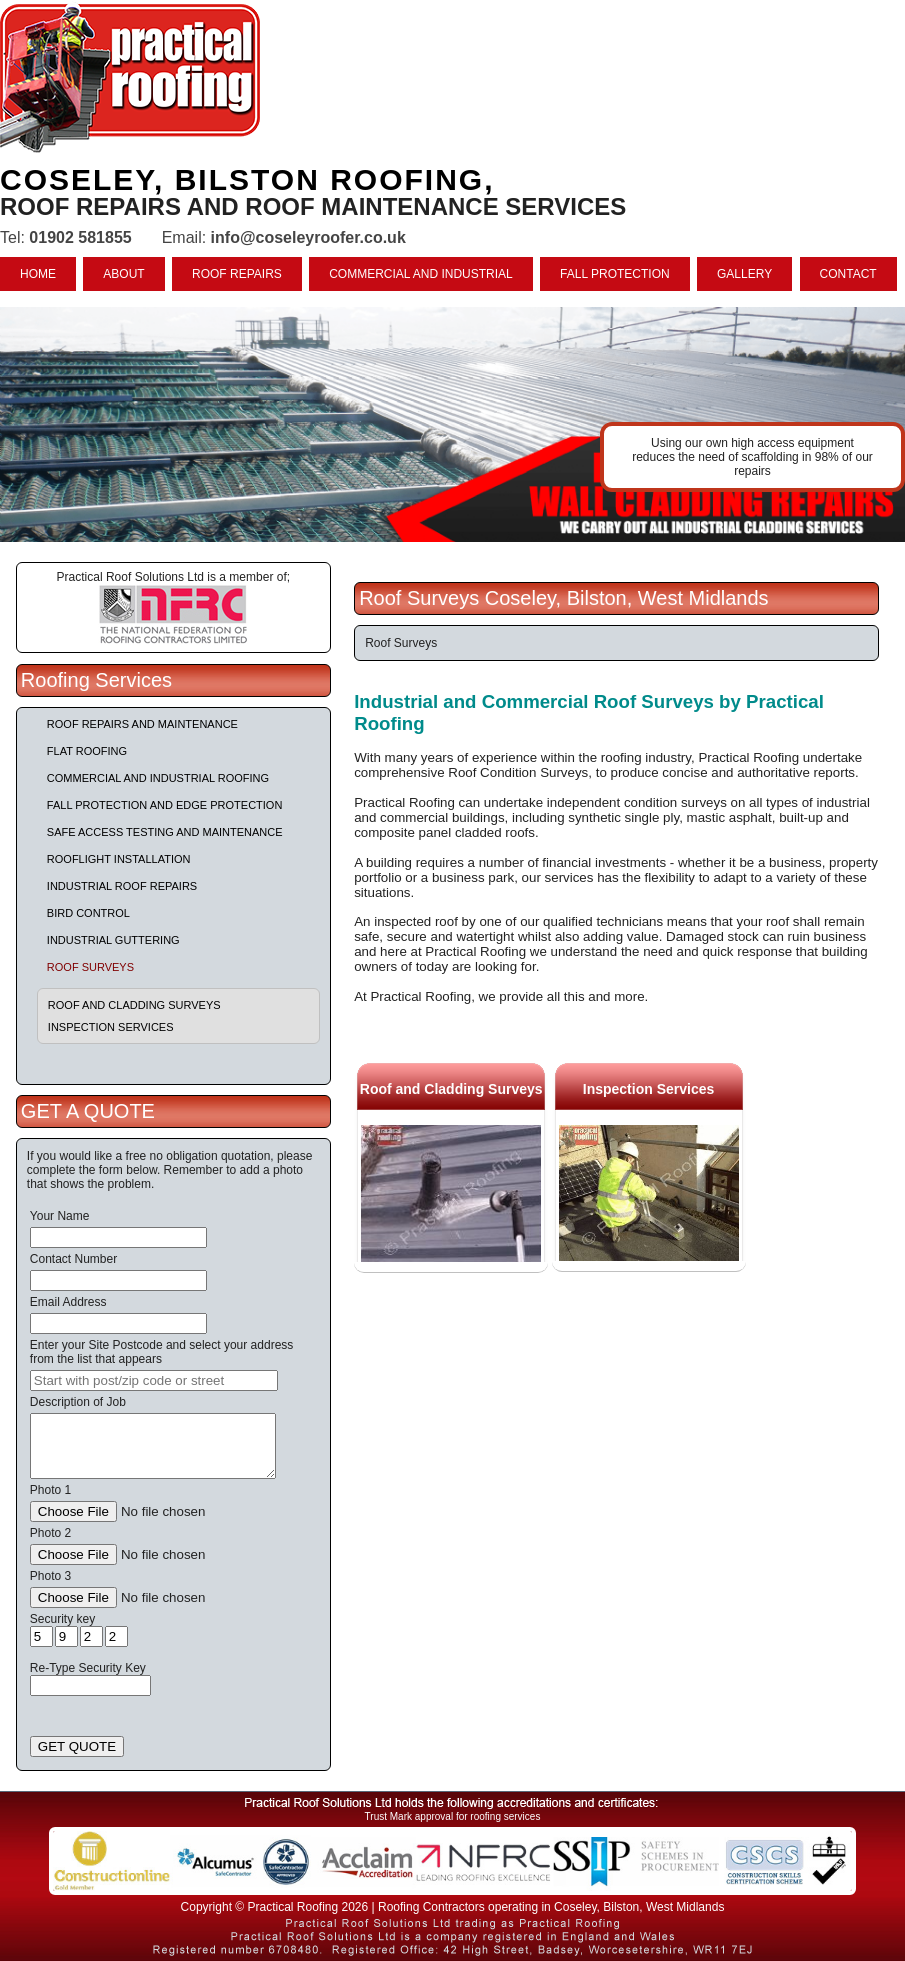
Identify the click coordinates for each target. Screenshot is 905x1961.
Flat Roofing (87, 751)
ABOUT (123, 274)
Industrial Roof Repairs (122, 886)
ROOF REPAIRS (237, 274)
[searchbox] (154, 1380)
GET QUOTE (77, 1746)
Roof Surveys (90, 967)
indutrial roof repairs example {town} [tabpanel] (452, 424)
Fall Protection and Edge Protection (165, 805)
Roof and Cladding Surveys (134, 1005)
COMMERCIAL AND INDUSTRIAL (421, 274)
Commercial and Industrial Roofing (158, 778)
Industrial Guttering (113, 940)
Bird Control (88, 913)
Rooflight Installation (119, 859)
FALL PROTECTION (615, 274)
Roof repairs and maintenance (142, 724)
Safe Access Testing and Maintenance (165, 832)
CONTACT (848, 274)
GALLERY (744, 274)
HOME (38, 274)
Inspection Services (111, 1027)
